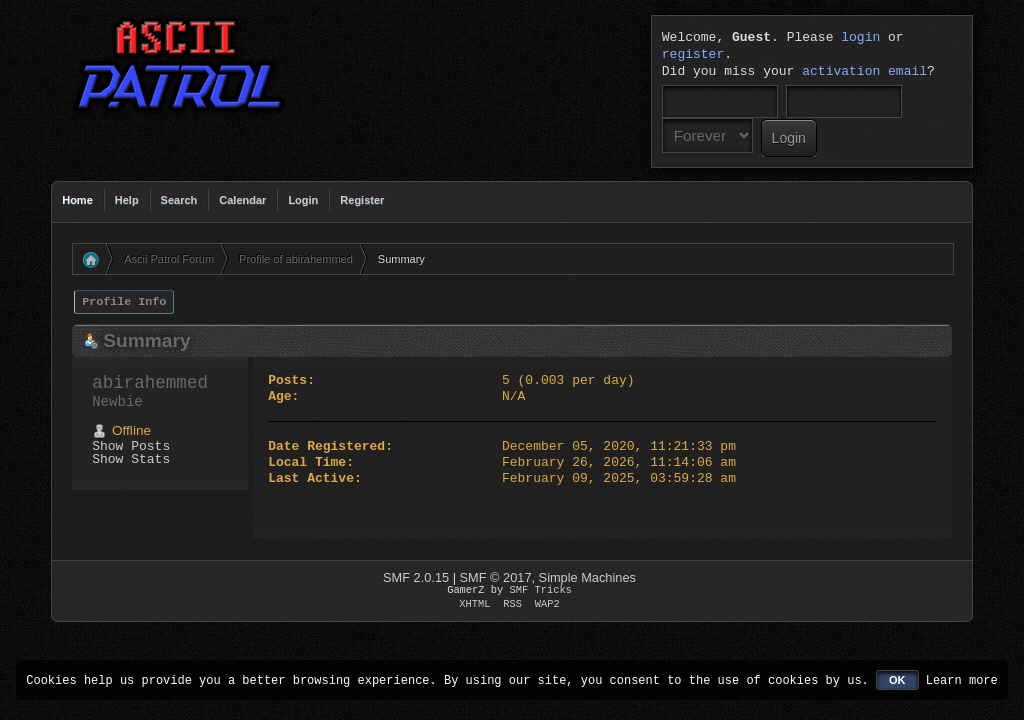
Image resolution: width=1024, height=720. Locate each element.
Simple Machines (587, 577)
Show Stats (131, 459)
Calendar (242, 200)
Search (179, 200)
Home (77, 200)
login (860, 38)
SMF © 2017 (496, 577)
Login (303, 200)
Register (362, 200)
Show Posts (131, 446)
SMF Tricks (541, 590)
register (693, 55)
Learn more (962, 679)
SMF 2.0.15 (416, 577)
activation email (864, 72)
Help (127, 200)
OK (897, 680)
